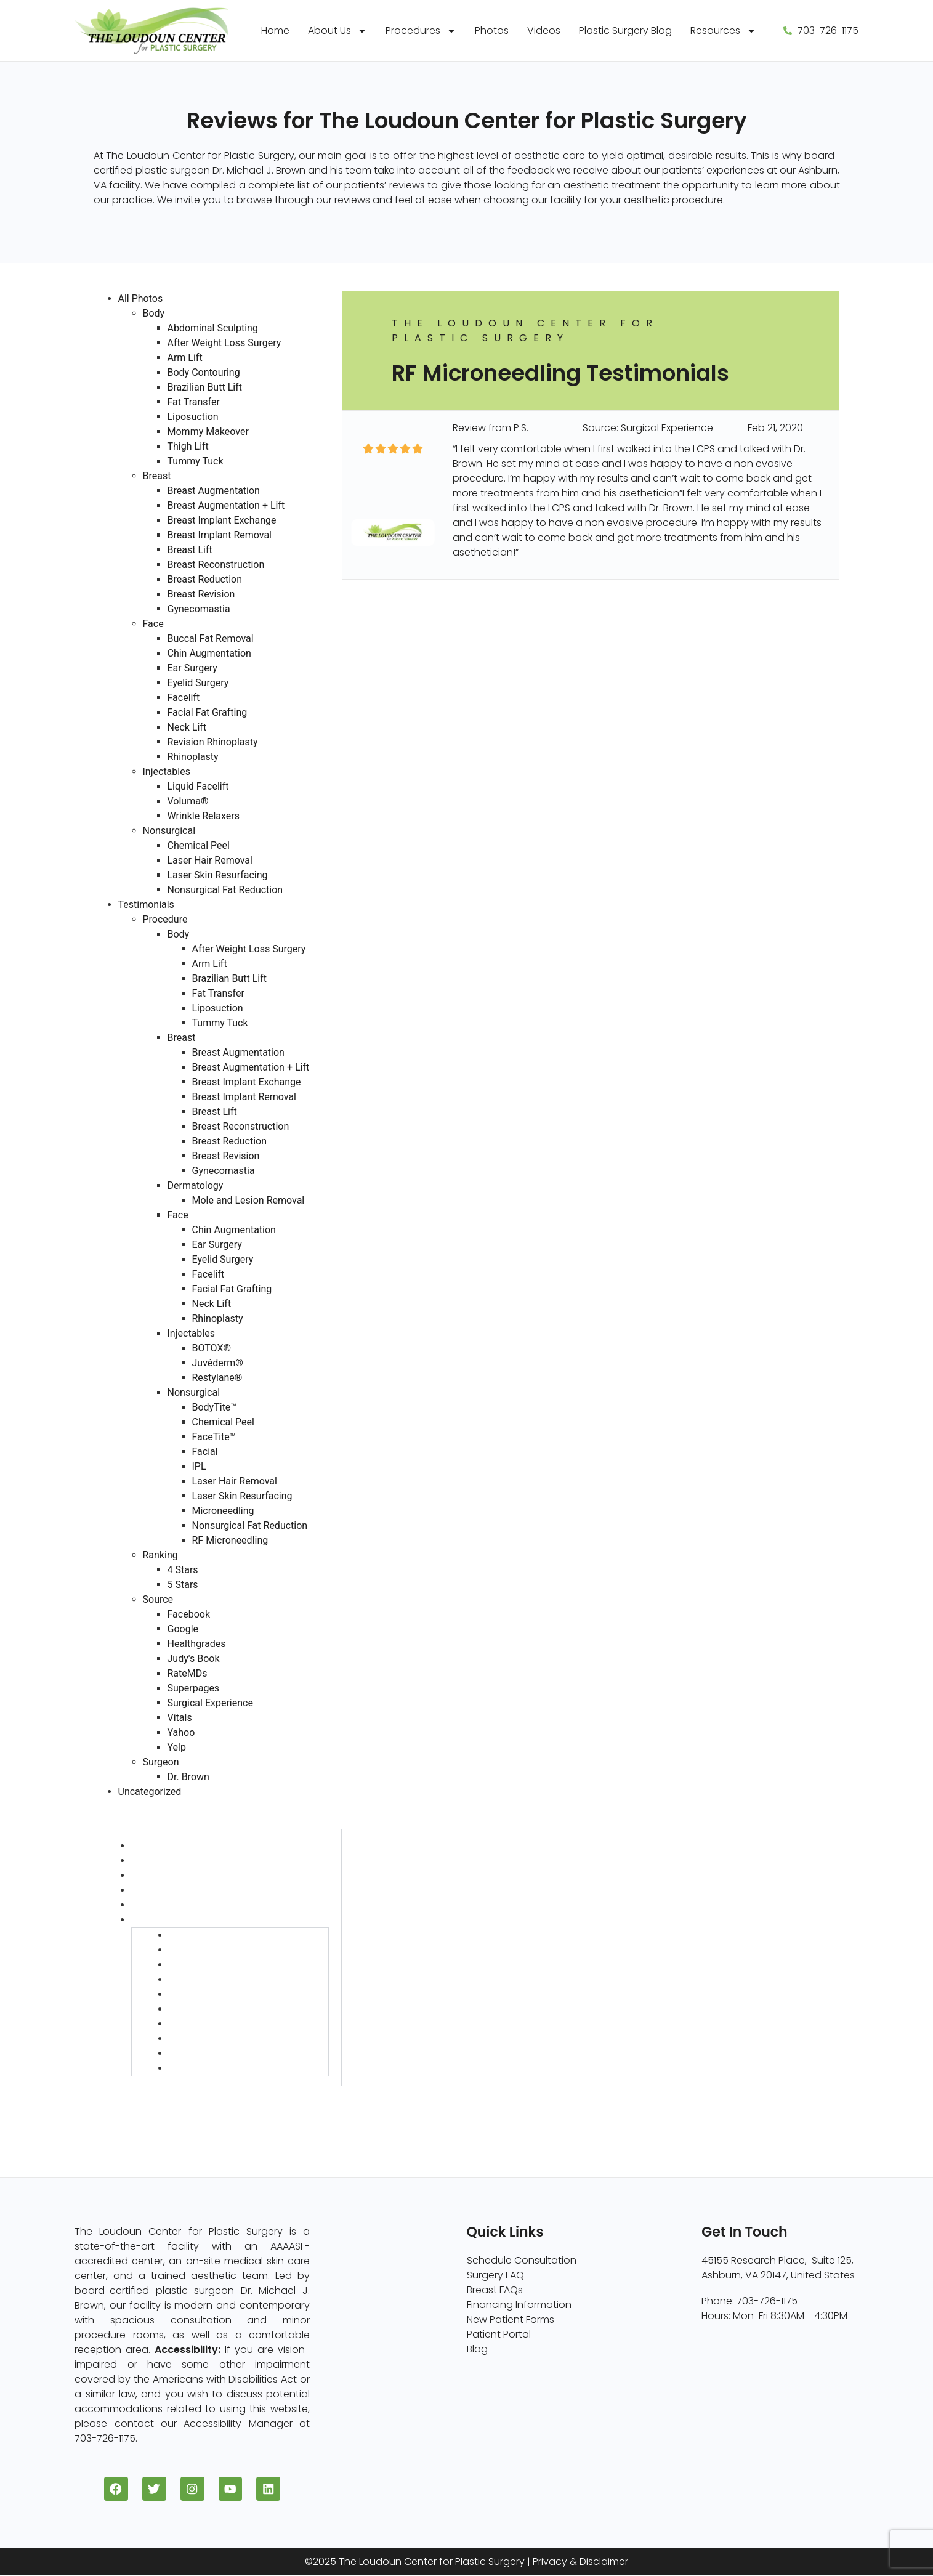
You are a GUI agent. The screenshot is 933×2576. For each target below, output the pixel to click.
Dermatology (196, 1185)
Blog (477, 2349)
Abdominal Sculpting (213, 328)
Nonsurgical (169, 830)
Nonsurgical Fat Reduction (225, 890)
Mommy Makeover (208, 431)
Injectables (166, 771)
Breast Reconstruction (216, 564)
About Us (337, 31)
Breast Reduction (205, 579)
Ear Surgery (192, 668)
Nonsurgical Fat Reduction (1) (238, 2053)
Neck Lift (187, 727)
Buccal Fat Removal (211, 638)
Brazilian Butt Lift (205, 387)
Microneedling (223, 1511)
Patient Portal (499, 2334)
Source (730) (124, 2108)
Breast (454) (160, 1860)
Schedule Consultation (521, 2260)
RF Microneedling (230, 1540)
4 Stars (183, 1570)
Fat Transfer (194, 402)
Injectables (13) (166, 1905)
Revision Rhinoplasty (213, 742)
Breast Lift (190, 550)
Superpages (194, 1688)
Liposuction (193, 417)
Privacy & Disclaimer (580, 2562)
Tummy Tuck (196, 461)
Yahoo (181, 1732)
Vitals (180, 1717)
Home (275, 30)
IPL (199, 1466)
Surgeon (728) (128, 2123)
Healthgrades (197, 1644)
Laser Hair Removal (210, 860)
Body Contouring (204, 372)
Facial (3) (190, 1979)
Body (154, 313)
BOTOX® (212, 1348)
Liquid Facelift (198, 786)
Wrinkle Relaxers (204, 816)
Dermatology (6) (171, 1875)
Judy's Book (194, 1658)
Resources (723, 31)
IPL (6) (182, 1994)
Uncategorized (150, 1791)
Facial (205, 1451)
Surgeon (161, 1762)
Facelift (184, 697)
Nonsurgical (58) (171, 1920)
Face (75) (154, 1890)
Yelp (177, 1747)
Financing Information (519, 2305)
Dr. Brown (188, 1777)
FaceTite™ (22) (203, 1965)
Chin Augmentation (209, 653)
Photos (492, 30)
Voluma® (188, 801)
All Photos (140, 298)
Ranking (160, 1555)
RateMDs (188, 1673)
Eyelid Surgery (198, 683)
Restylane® (217, 1377)
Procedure (165, 919)
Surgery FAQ (495, 2275)
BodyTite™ (214, 1407)
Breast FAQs (495, 2290)
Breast (157, 476)
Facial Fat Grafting (208, 712)
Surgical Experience (210, 1703)
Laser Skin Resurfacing (218, 875)
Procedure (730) (132, 1821)
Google (183, 1629)
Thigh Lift (188, 446)
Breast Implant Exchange (222, 520)
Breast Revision (201, 594)
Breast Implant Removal (220, 535)
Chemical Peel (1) (209, 1950)
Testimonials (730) (137, 1806)
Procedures (421, 31)
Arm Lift (185, 357)
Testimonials (146, 904)
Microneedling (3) (210, 2038)
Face (153, 624)
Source (158, 1599)
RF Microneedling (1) (215, 2068)
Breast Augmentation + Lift (226, 505)
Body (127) (155, 1846)
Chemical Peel (199, 845)
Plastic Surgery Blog (625, 30)
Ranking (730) (126, 2093)
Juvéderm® (217, 1363)
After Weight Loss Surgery (224, 343)
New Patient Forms (510, 2319)
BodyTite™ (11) (201, 1935)
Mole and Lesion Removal (248, 1200)
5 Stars (183, 1584)
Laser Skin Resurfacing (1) (227, 2024)
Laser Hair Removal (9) (222, 2009)
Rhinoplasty (193, 757)
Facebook (189, 1614)
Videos (543, 30)
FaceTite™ (214, 1437)
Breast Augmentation (214, 490)
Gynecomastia (199, 609)
